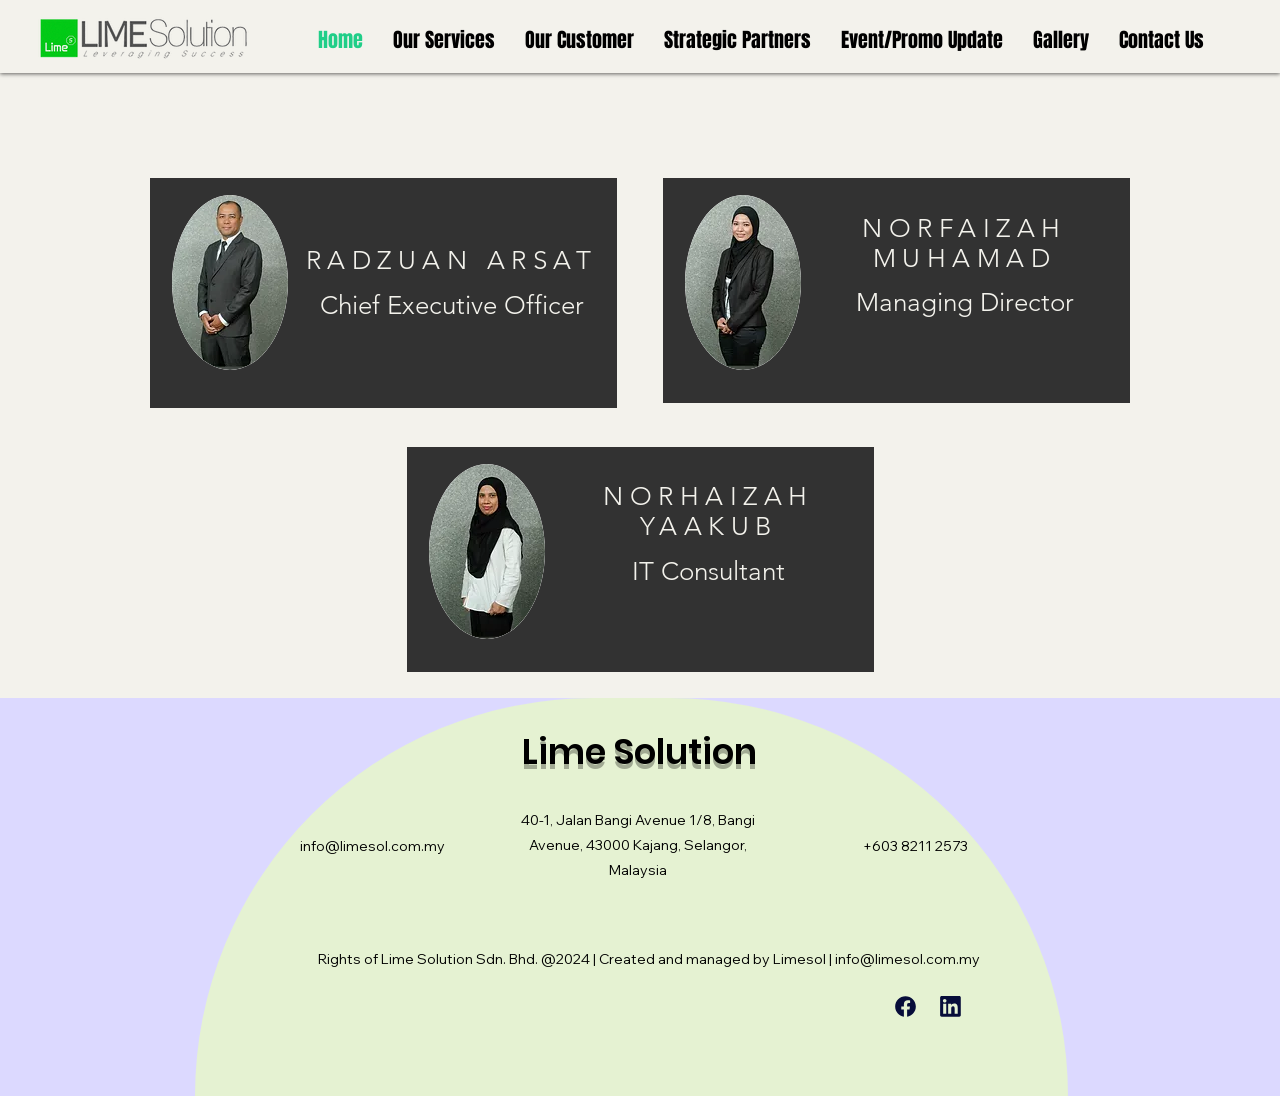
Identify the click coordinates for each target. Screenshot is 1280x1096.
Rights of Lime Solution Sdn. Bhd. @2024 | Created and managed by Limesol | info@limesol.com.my (649, 959)
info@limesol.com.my (372, 846)
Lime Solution (639, 751)
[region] (383, 293)
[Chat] (905, 1006)
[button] (444, 40)
